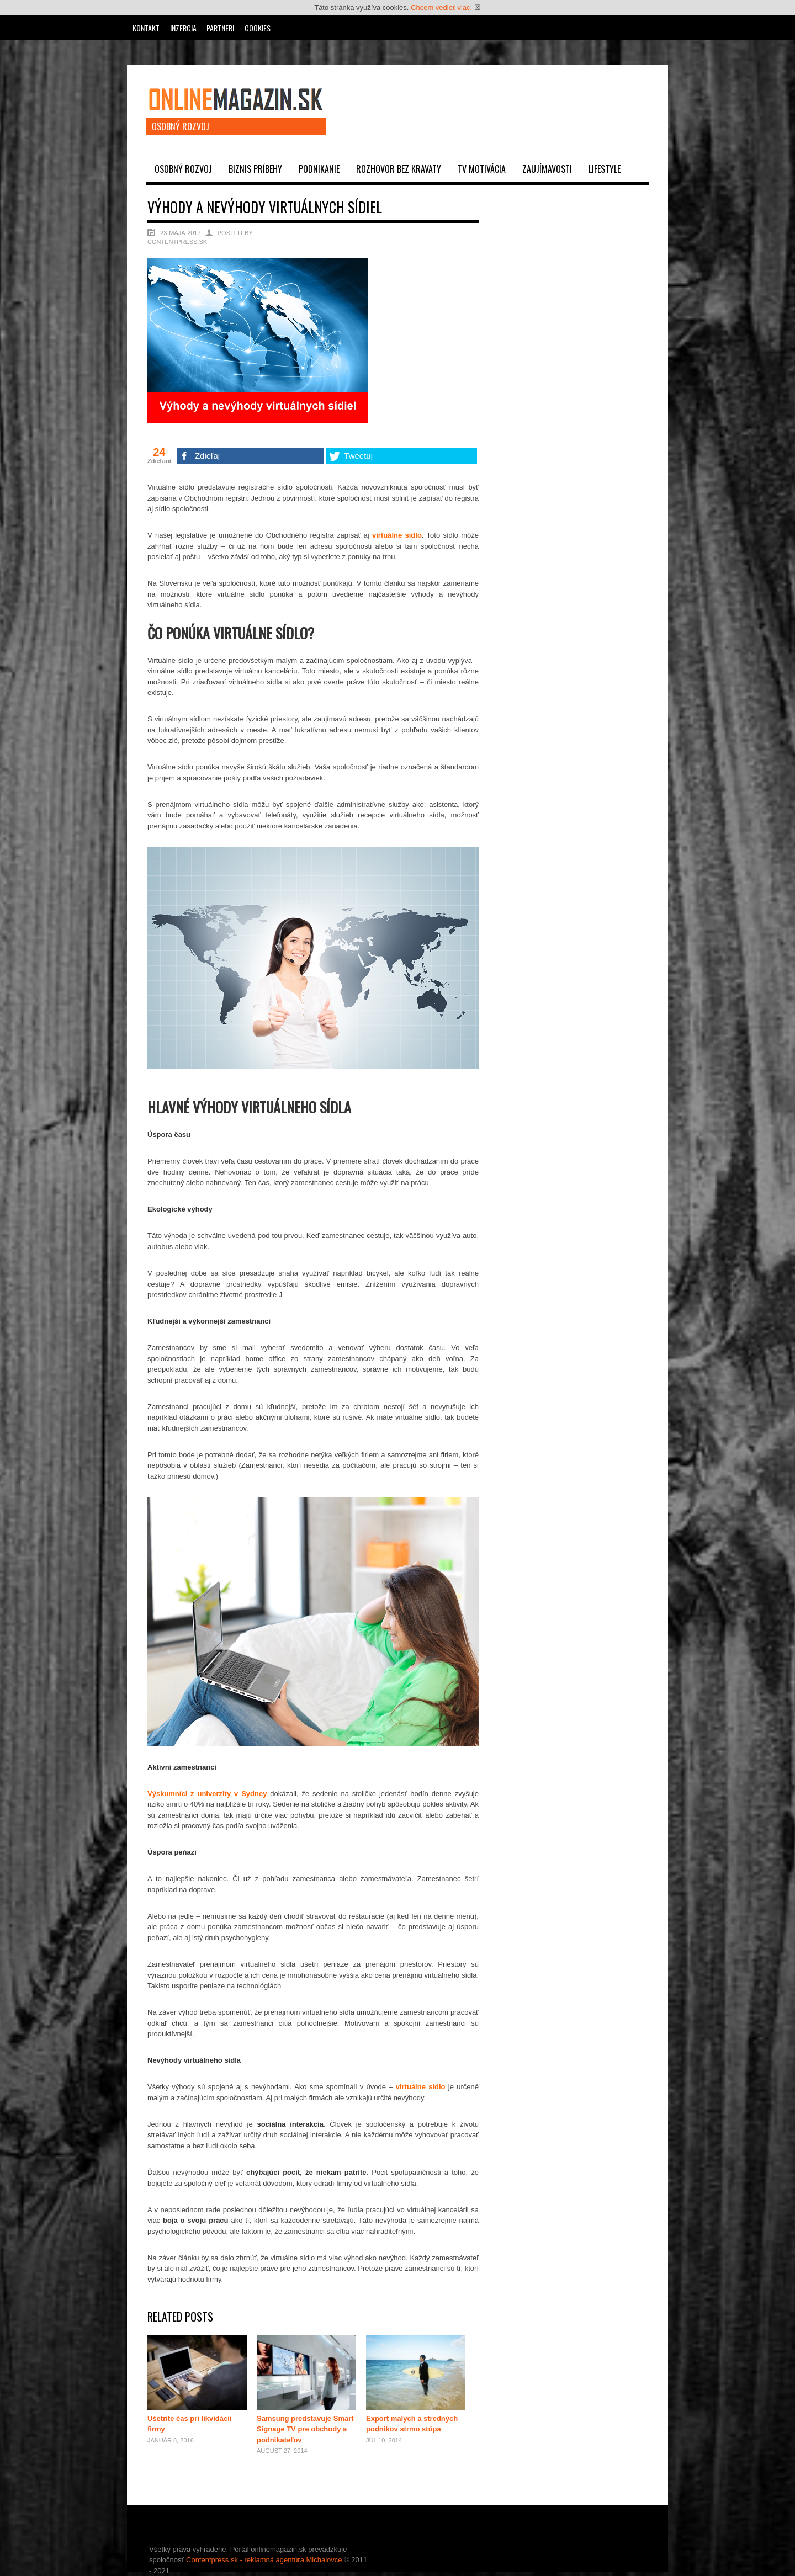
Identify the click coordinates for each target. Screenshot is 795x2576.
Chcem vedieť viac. (441, 7)
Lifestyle (605, 169)
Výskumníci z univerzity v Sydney (207, 1793)
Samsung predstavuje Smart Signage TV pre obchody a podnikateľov (305, 2429)
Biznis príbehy (255, 169)
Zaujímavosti (547, 169)
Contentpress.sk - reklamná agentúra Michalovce (264, 2560)
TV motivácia (482, 169)
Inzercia (183, 28)
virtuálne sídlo (397, 535)
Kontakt (146, 28)
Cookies (258, 28)
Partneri (220, 28)
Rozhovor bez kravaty (398, 169)
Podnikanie (319, 169)
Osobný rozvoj (183, 169)
